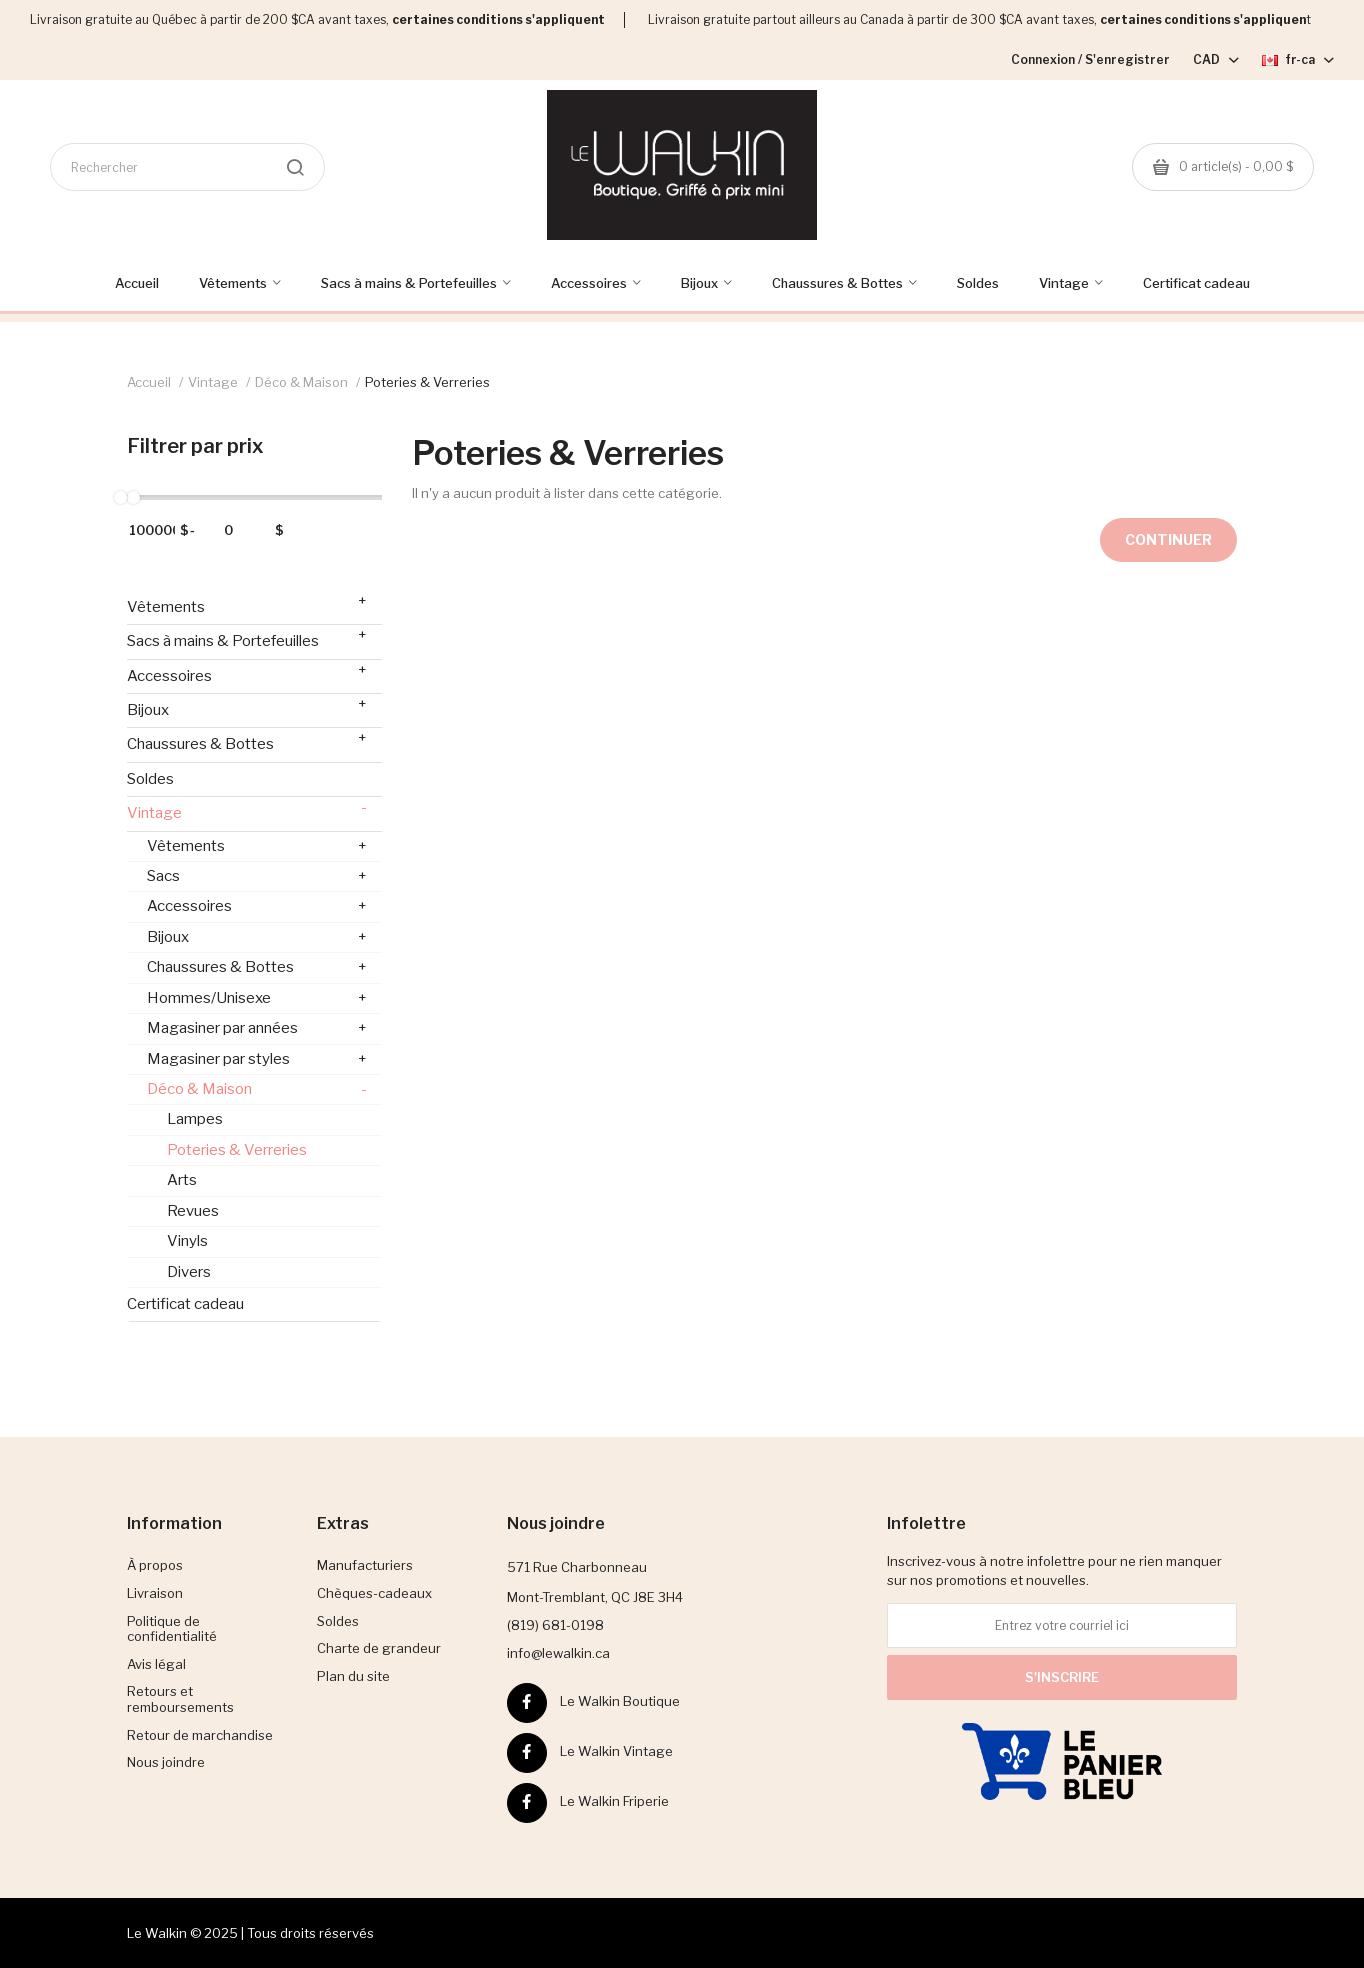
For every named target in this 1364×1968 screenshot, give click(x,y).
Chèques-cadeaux (374, 1593)
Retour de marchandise (200, 1735)
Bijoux (247, 706)
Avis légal (156, 1664)
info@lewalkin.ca (558, 1653)
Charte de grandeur (379, 1648)
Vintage (213, 382)
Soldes (150, 779)
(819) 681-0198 (555, 1625)
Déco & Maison (301, 382)
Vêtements (247, 603)
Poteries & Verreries (427, 382)
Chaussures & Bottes (247, 740)
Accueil (149, 382)
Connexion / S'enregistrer (1090, 59)
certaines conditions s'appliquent (498, 19)
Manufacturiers (365, 1565)
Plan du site (353, 1676)
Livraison (155, 1593)
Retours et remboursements (180, 1699)
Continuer (1168, 539)
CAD (1216, 59)
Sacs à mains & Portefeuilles (247, 637)
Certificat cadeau (185, 1304)
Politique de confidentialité (172, 1629)
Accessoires (247, 672)
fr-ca (1298, 59)
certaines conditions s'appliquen (1203, 19)
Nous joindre (166, 1762)
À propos (155, 1565)
